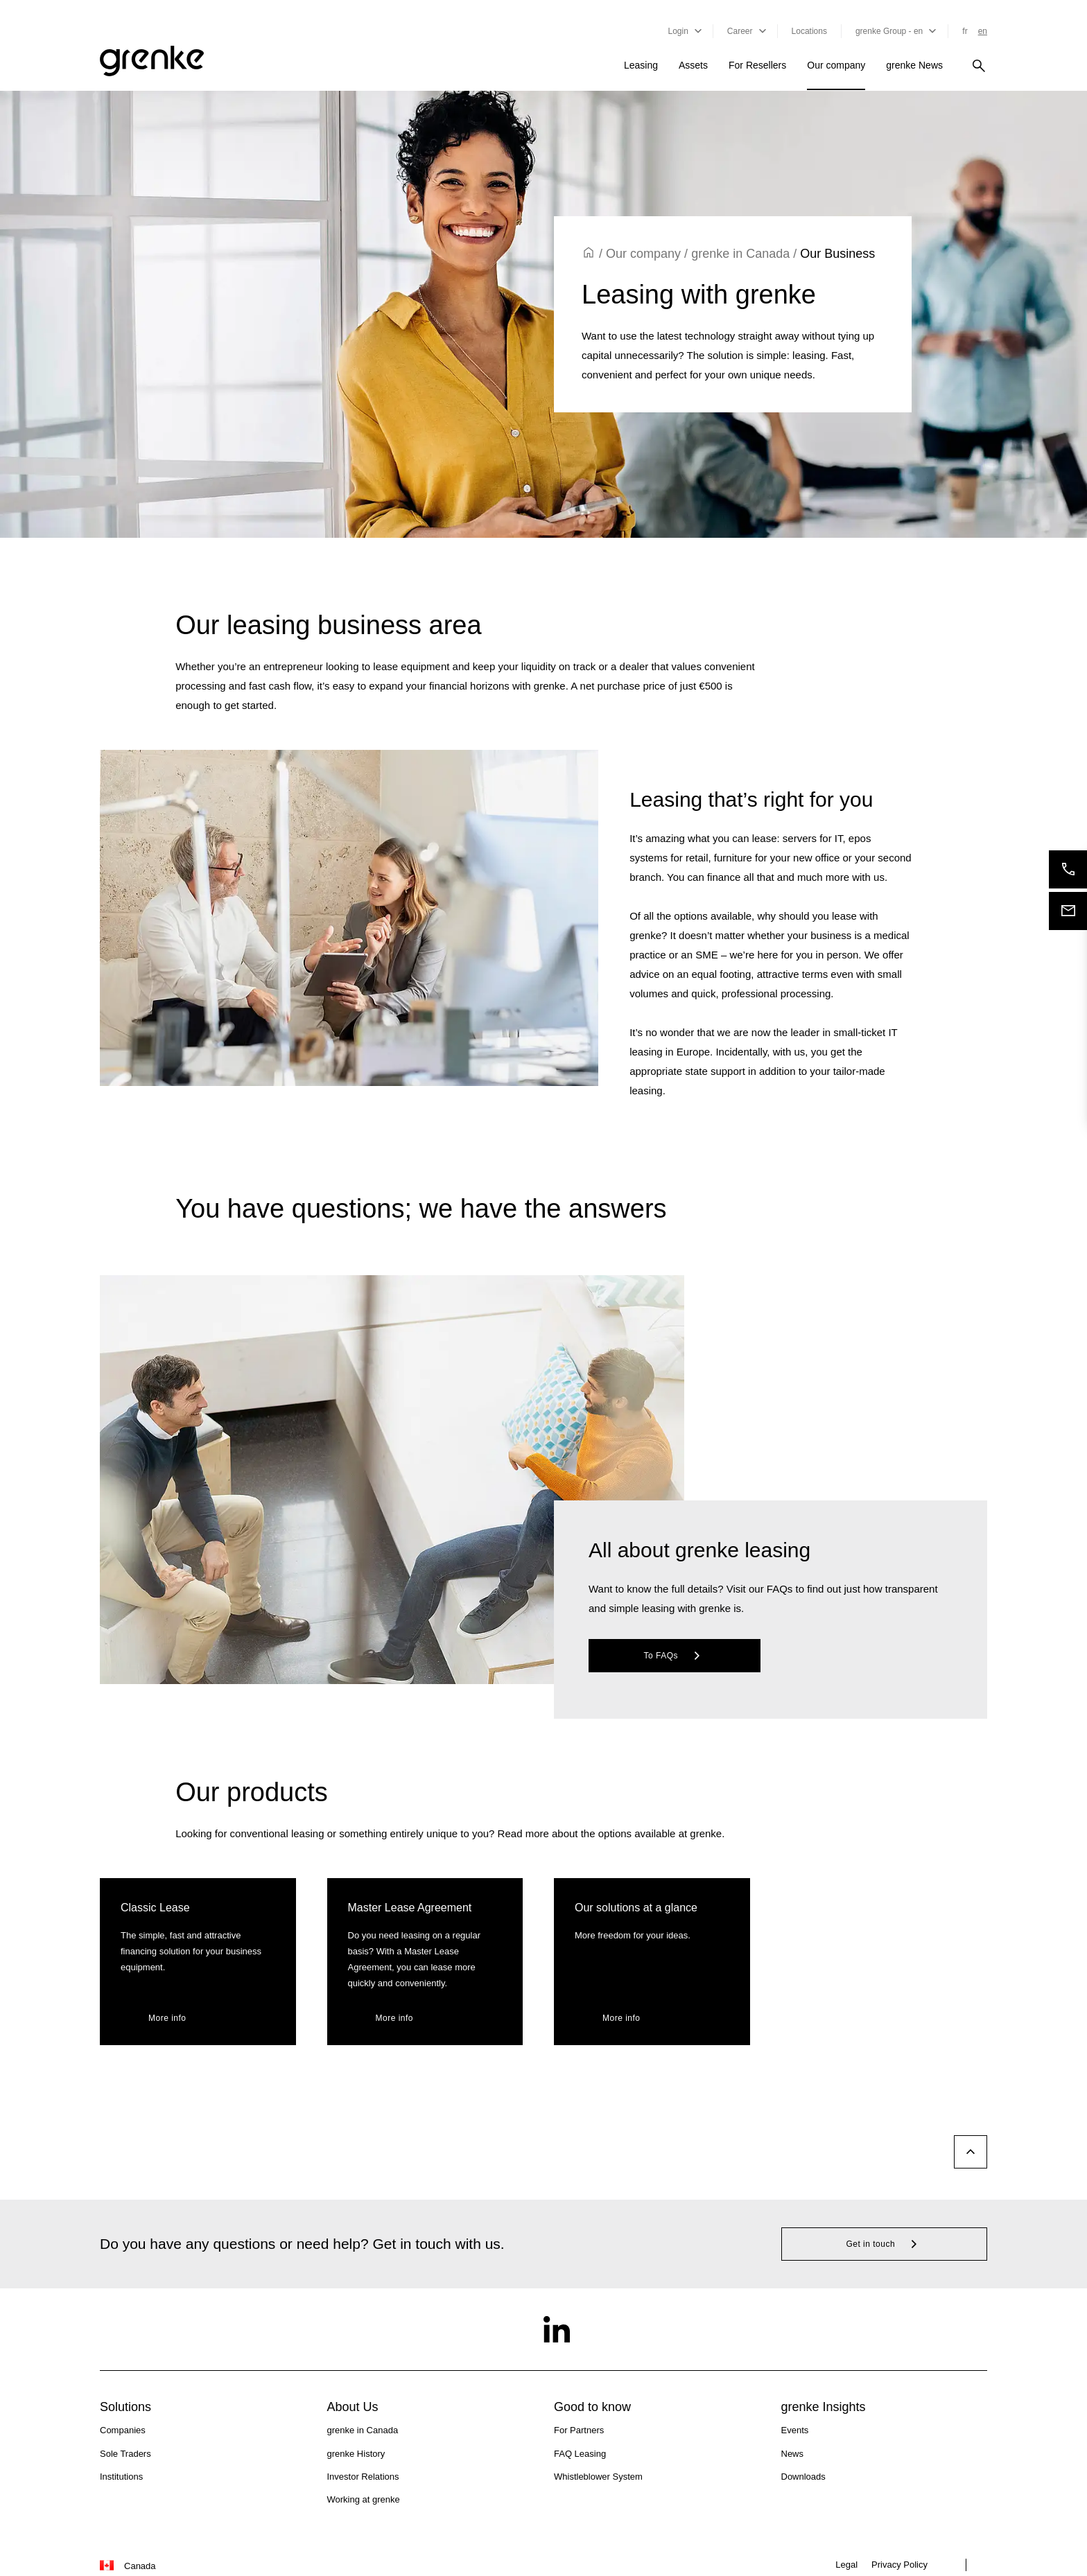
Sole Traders (125, 2453)
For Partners (579, 2430)
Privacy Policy (899, 2564)
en (982, 31)
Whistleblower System (598, 2476)
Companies (123, 2430)
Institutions (121, 2476)
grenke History (356, 2453)
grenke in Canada (740, 254)
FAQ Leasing (580, 2453)
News (792, 2453)
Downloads (803, 2476)
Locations (809, 31)
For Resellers (757, 65)
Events (795, 2430)
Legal (846, 2564)
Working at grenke (363, 2499)
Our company (836, 65)
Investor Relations (363, 2476)
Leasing (641, 65)
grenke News (914, 65)
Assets (693, 65)
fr (964, 31)
